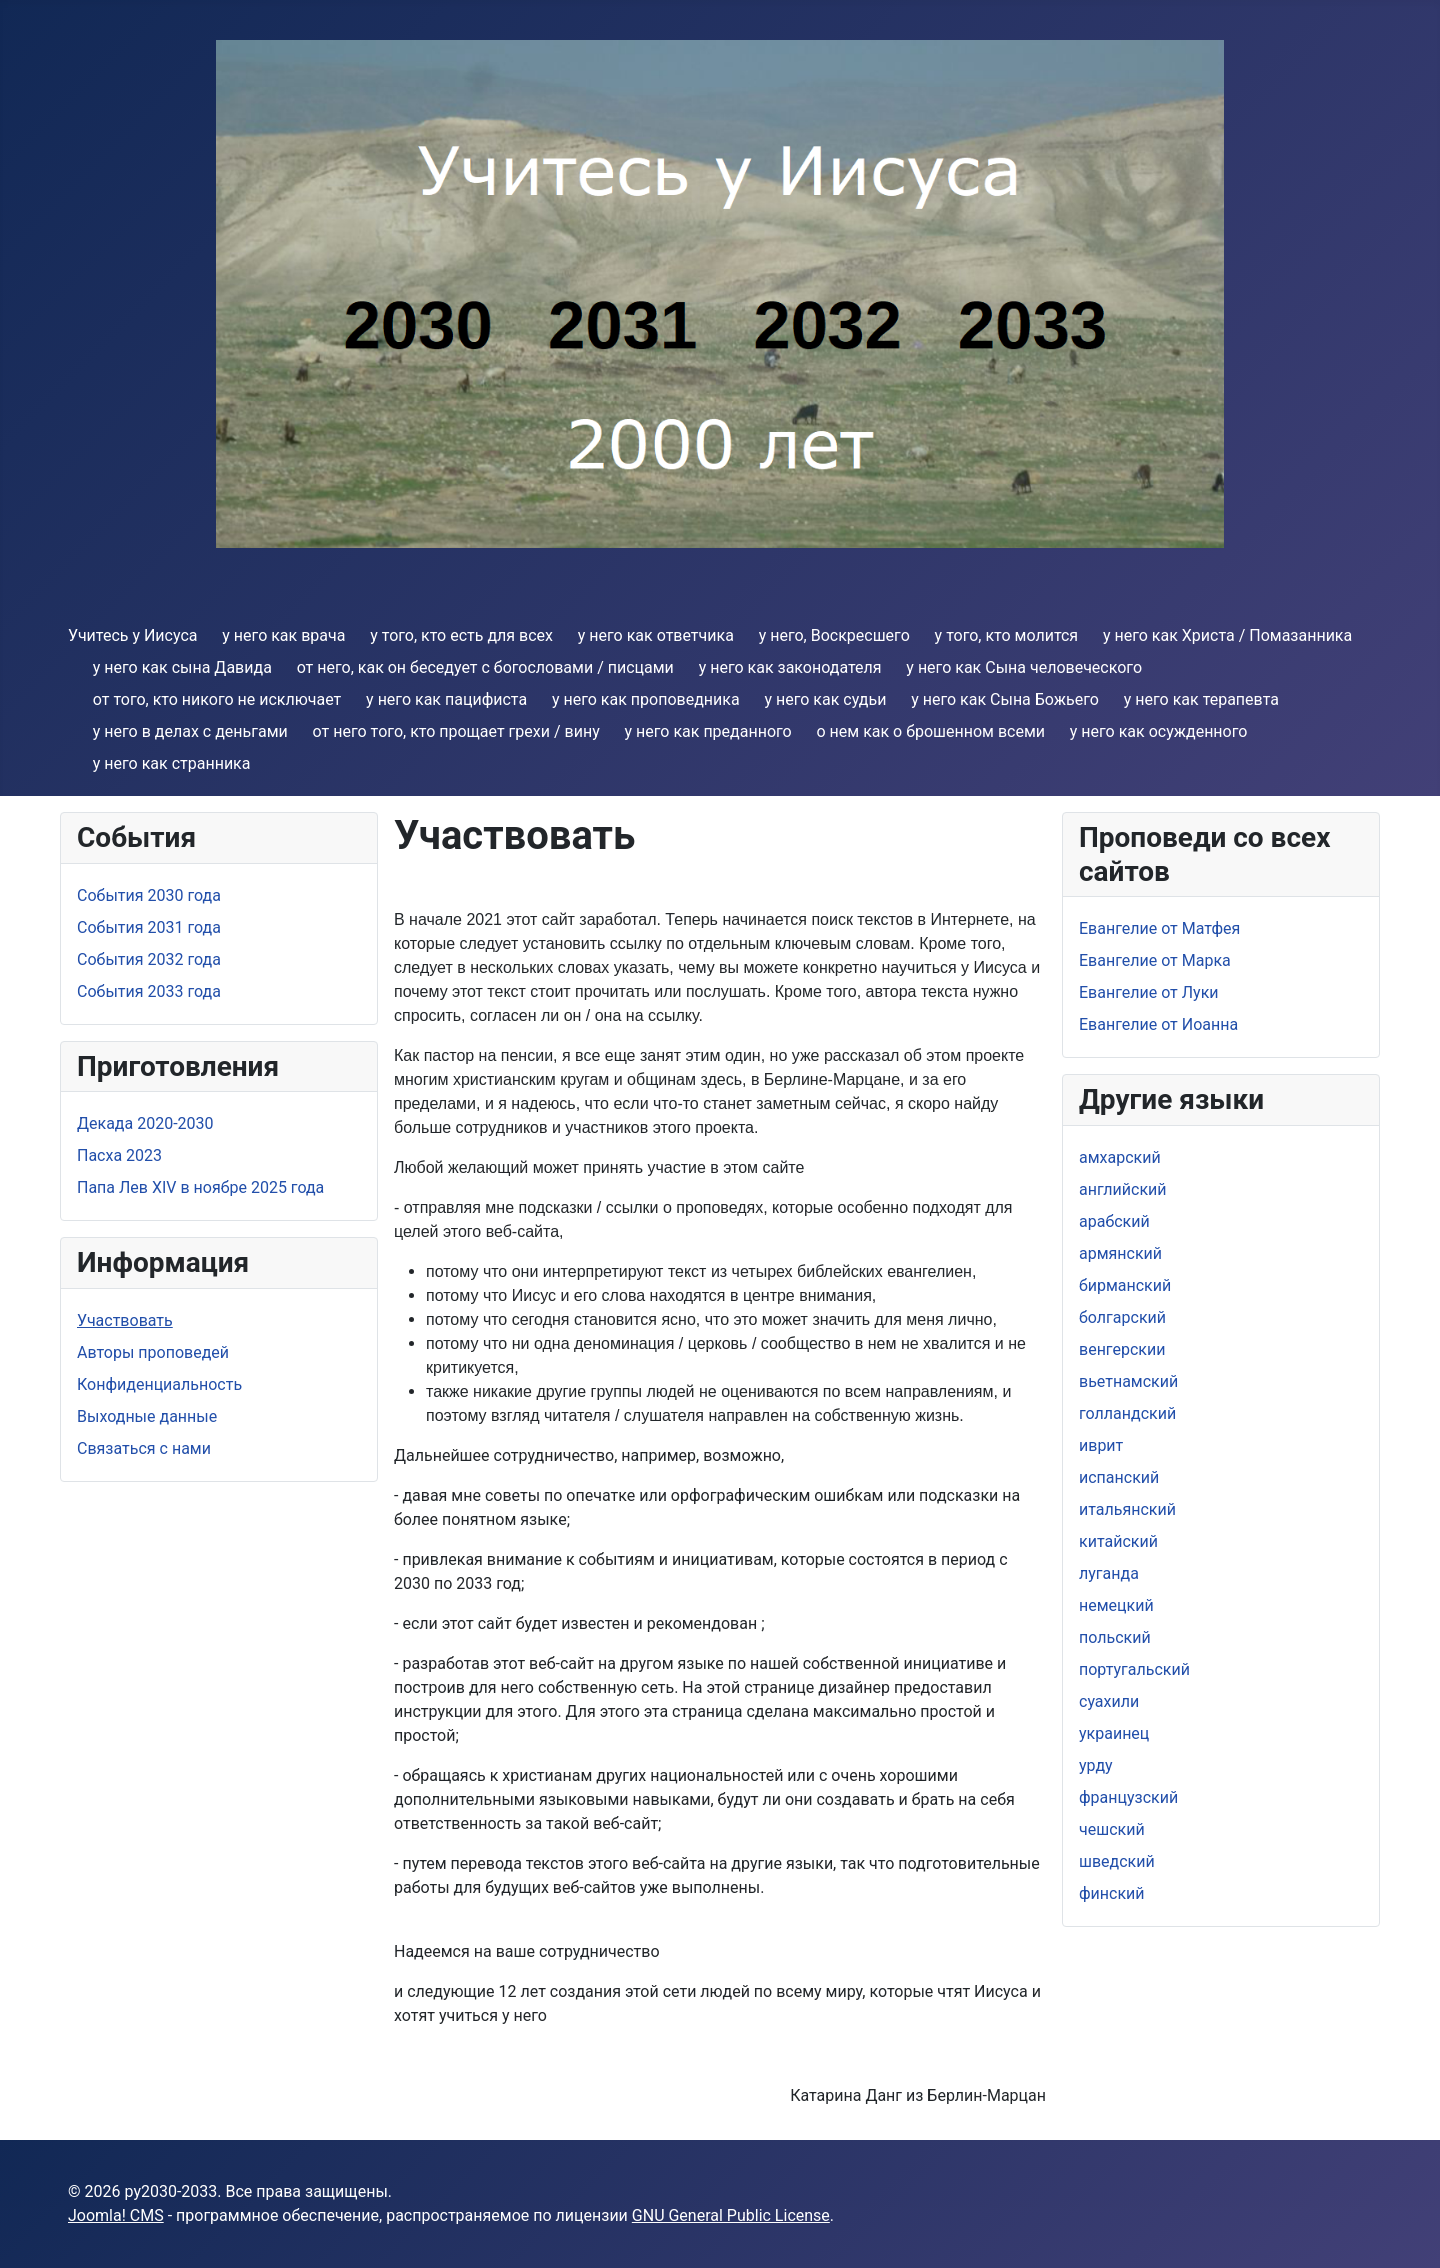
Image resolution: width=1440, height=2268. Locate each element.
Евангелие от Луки (1149, 992)
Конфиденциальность (159, 1384)
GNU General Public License (731, 2215)
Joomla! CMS (116, 2215)
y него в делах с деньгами (190, 731)
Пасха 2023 (119, 1155)
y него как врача (283, 635)
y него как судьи (825, 699)
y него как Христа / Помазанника (1227, 635)
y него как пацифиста (446, 699)
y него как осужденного (1159, 731)
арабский (1114, 1221)
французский (1128, 1797)
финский (1112, 1893)
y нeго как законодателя (790, 667)
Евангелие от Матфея (1159, 928)
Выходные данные (147, 1416)
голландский (1127, 1413)
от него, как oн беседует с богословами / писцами (485, 667)
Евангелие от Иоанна (1158, 1024)
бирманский (1125, 1285)
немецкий (1116, 1605)
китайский (1118, 1541)
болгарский (1122, 1317)
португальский (1134, 1669)
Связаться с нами (144, 1448)
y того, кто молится (1007, 635)
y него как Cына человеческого (1024, 667)
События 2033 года (149, 991)
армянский (1120, 1253)
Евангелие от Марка (1155, 960)
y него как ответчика (656, 635)
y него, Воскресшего (834, 635)
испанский (1119, 1477)
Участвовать (125, 1320)
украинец (1114, 1733)
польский (1115, 1637)
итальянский (1127, 1509)
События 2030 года (149, 895)
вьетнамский (1128, 1381)
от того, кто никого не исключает (217, 699)
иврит (1101, 1445)
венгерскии (1122, 1349)
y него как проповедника (646, 699)
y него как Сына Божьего (1005, 699)
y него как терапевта (1201, 699)
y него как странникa (172, 763)
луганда (1109, 1573)
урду (1096, 1765)
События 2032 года (149, 959)
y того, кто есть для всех (461, 635)
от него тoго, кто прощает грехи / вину (456, 731)
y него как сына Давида (182, 667)
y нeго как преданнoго (708, 731)
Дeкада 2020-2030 (145, 1123)
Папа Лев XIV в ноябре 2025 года (200, 1187)
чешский (1112, 1829)
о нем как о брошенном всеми (931, 731)
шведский (1117, 1861)
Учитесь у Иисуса (133, 635)
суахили (1109, 1701)
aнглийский (1123, 1189)
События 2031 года (149, 927)
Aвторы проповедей (153, 1352)
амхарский (1120, 1157)
